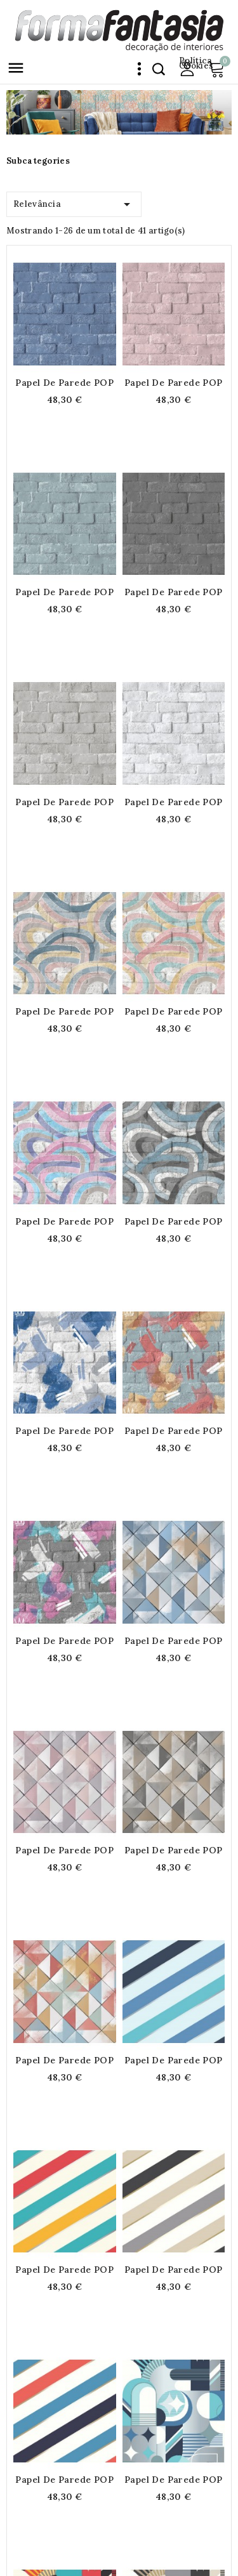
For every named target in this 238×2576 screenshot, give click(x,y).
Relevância (74, 202)
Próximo (219, 2376)
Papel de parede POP (64, 382)
